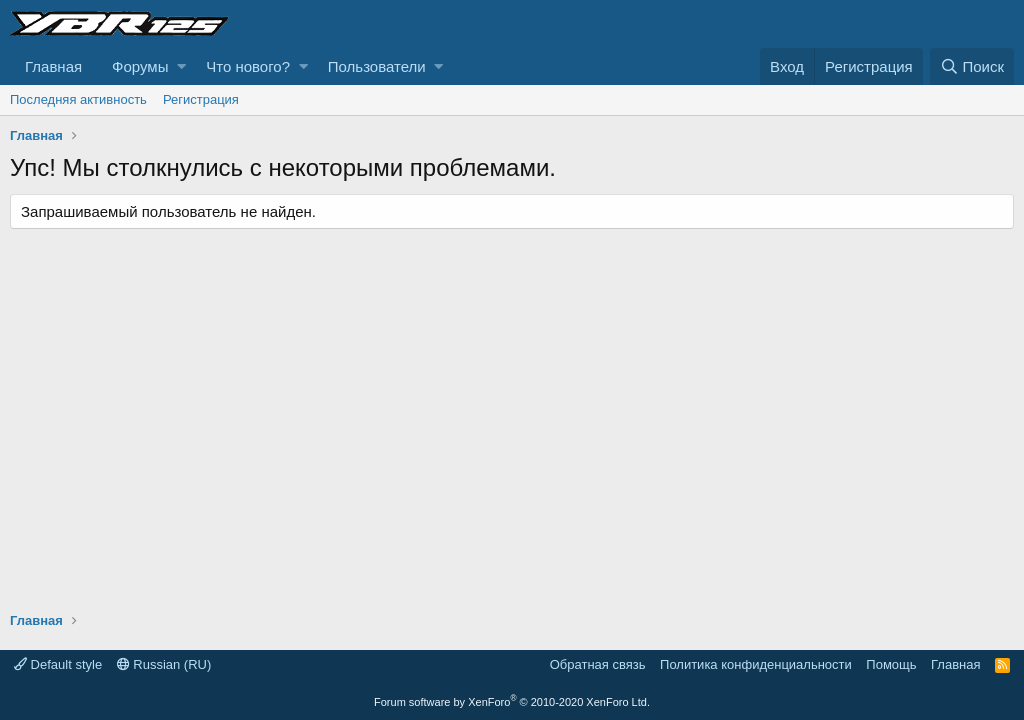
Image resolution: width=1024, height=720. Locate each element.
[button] (181, 66)
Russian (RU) (164, 664)
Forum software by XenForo (512, 702)
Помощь (891, 664)
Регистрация (201, 99)
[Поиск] (972, 66)
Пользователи (377, 66)
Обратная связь (598, 664)
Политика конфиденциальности (756, 664)
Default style (58, 664)
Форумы (140, 66)
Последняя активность (78, 99)
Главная (53, 66)
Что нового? (248, 66)
